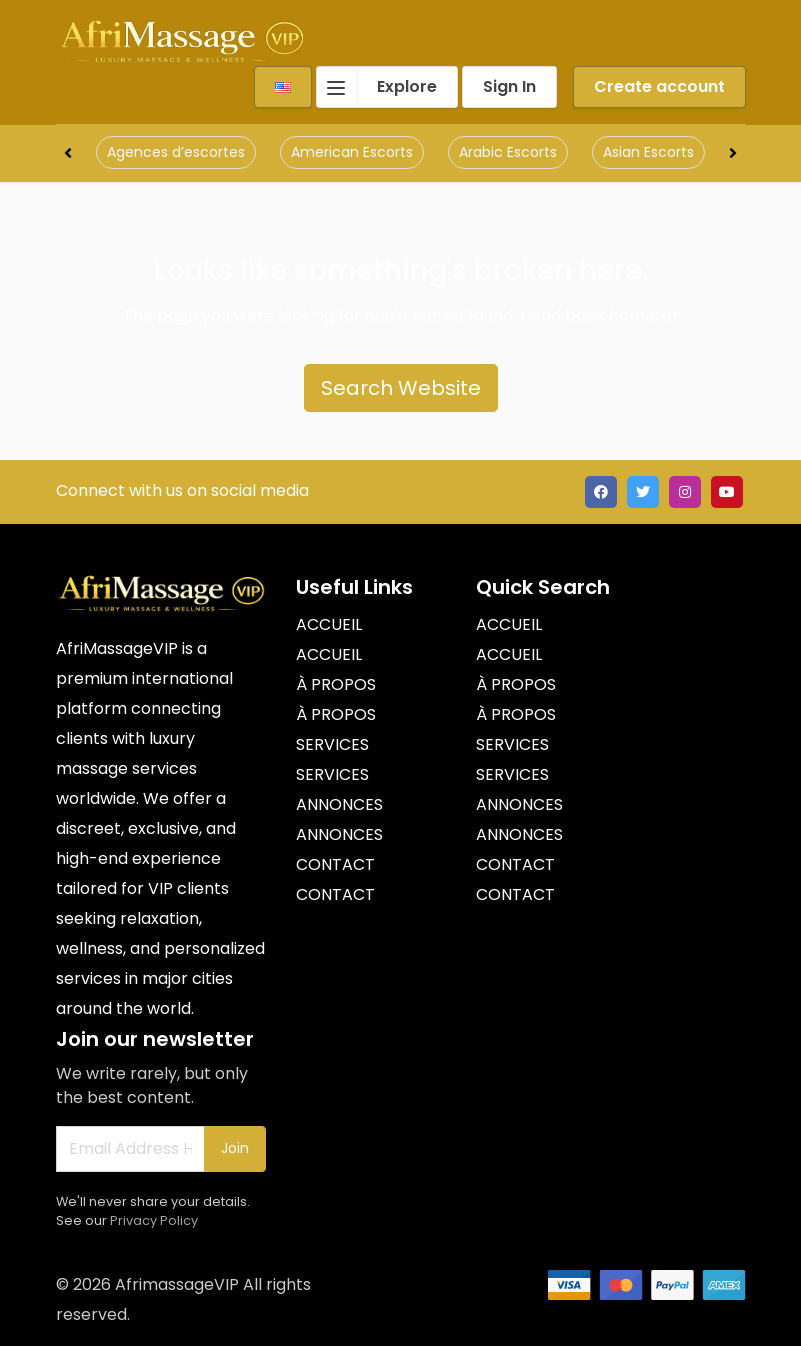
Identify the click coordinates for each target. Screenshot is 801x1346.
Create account (659, 86)
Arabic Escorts (508, 152)
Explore (377, 87)
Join (235, 1148)
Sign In (509, 86)
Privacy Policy (154, 1220)
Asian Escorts (648, 152)
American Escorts (352, 152)
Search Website (401, 388)
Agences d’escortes (176, 152)
